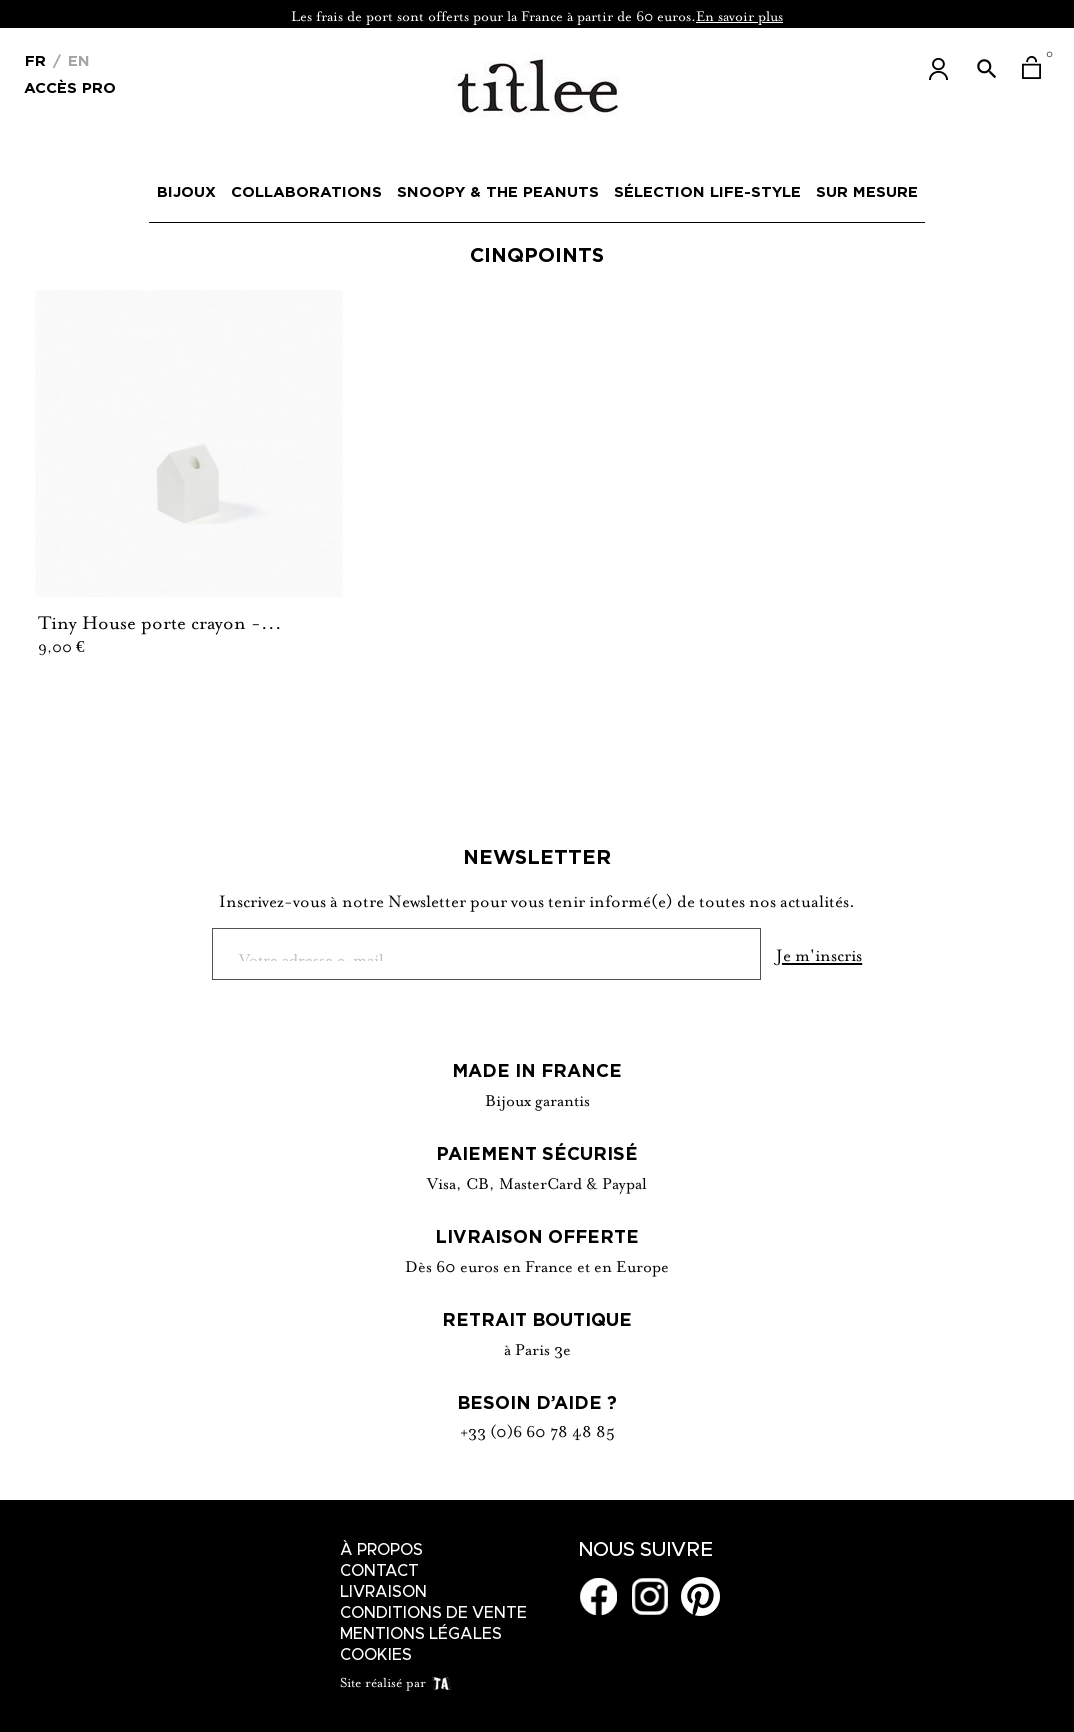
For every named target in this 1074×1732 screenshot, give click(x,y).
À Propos (381, 1550)
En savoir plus (739, 14)
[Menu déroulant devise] (35, 59)
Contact (379, 1571)
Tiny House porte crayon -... (160, 620)
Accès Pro (70, 86)
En (76, 60)
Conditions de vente (433, 1613)
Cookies (376, 1655)
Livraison (383, 1592)
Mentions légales (421, 1634)
